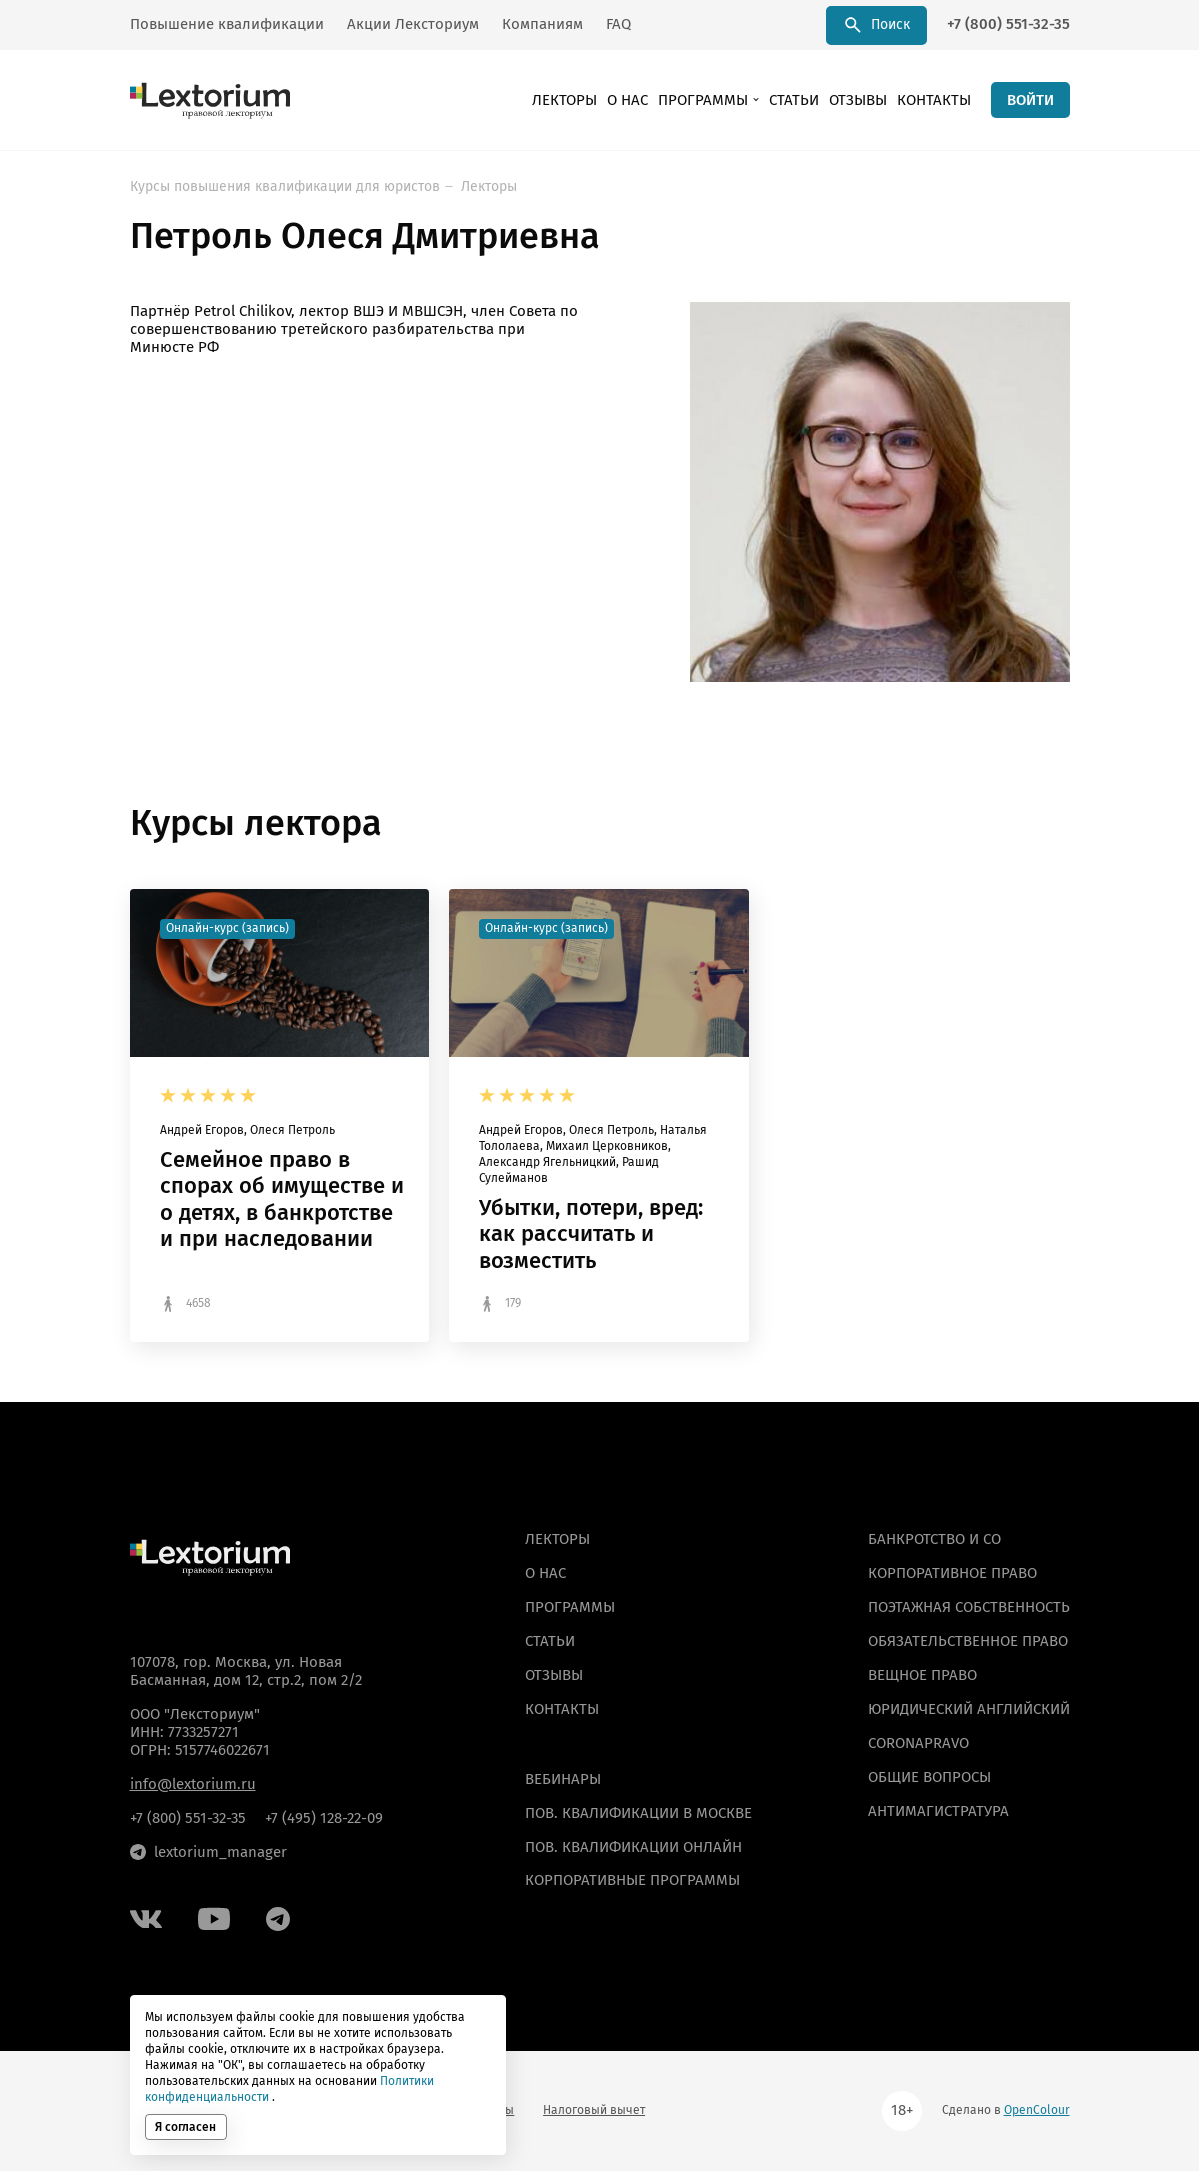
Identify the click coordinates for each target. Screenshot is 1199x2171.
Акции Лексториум (413, 24)
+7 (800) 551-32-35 (1008, 24)
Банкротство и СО (934, 1539)
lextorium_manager (208, 1852)
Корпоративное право (952, 1573)
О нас (627, 100)
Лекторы (564, 100)
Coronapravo (918, 1743)
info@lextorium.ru (193, 1784)
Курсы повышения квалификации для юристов (285, 186)
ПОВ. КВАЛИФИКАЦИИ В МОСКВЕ (638, 1813)
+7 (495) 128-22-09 (324, 1818)
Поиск (876, 25)
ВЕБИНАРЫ (563, 1779)
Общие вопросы (929, 1777)
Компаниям (542, 24)
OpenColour (1037, 2110)
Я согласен (185, 2127)
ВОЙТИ (1030, 100)
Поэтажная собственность (969, 1607)
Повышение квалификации (227, 24)
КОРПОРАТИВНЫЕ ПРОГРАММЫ (632, 1880)
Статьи (794, 100)
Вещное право (922, 1675)
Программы (703, 100)
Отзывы (858, 100)
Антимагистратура (938, 1811)
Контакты (934, 100)
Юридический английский (969, 1709)
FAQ (618, 24)
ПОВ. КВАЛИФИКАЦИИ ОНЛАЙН (633, 1847)
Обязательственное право (968, 1641)
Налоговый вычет (594, 2110)
